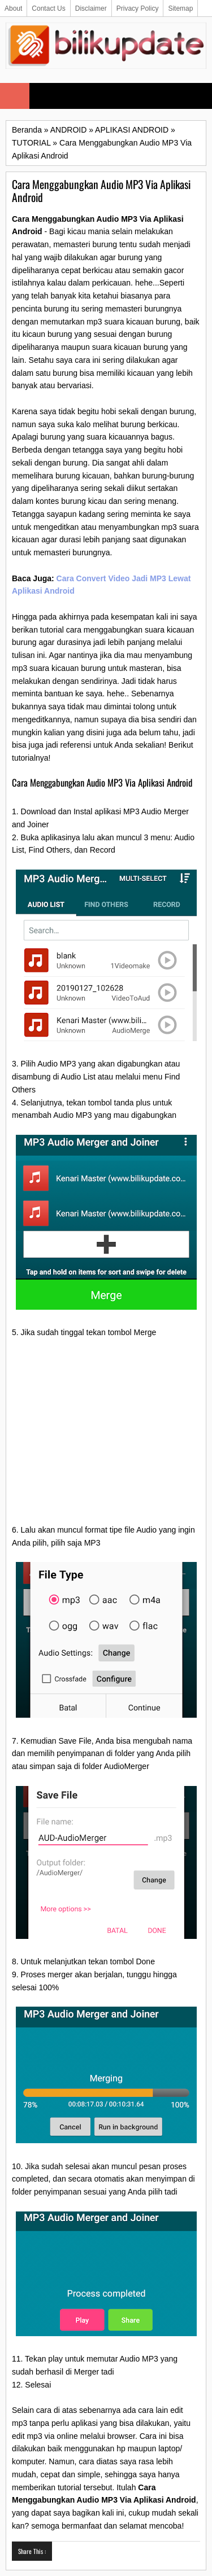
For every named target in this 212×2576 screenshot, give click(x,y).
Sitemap (180, 8)
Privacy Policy (137, 8)
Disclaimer (91, 8)
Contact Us (48, 8)
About (13, 8)
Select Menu (14, 96)
